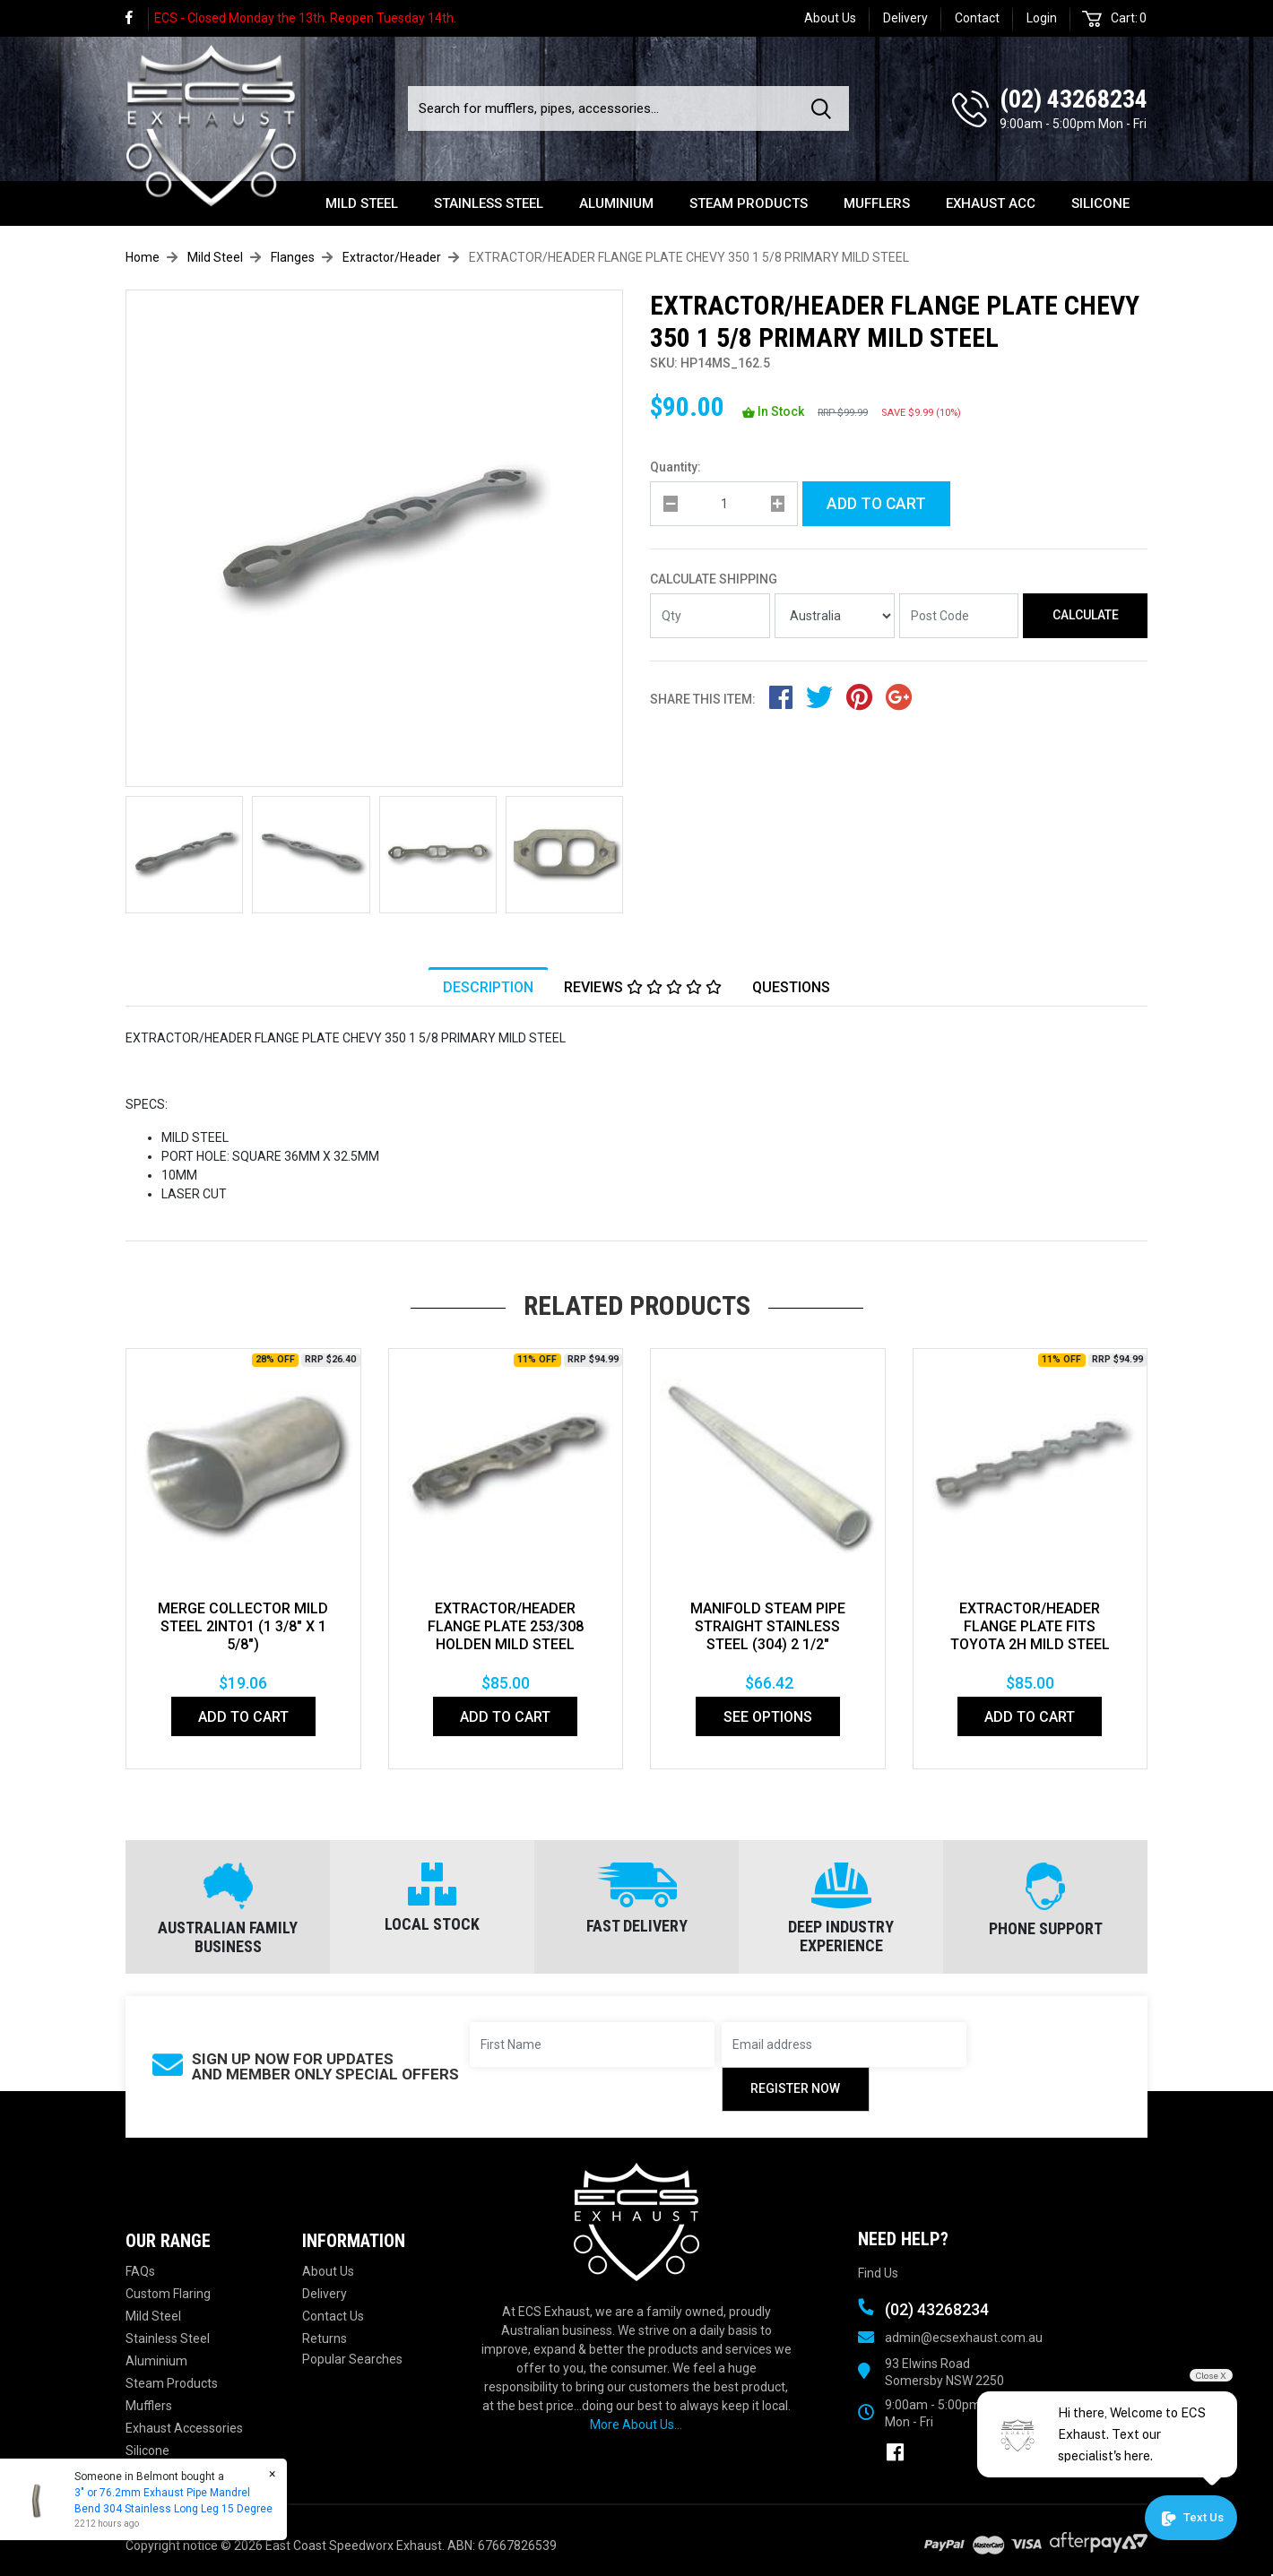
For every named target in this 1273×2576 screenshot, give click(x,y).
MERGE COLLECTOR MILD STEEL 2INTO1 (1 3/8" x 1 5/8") (243, 1626)
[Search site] (825, 108)
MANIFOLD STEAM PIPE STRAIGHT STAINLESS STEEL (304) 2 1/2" (767, 1626)
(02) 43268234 (1073, 99)
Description (488, 987)
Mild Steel (361, 203)
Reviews (643, 987)
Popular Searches (352, 2359)
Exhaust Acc (990, 203)
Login (1041, 18)
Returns (324, 2338)
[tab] (488, 987)
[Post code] (959, 615)
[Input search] (604, 108)
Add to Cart (876, 504)
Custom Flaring (168, 2293)
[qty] (724, 503)
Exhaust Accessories (184, 2428)
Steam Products (748, 203)
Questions (791, 987)
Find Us (878, 2273)
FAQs (140, 2271)
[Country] (835, 615)
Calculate (1085, 615)
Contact (977, 18)
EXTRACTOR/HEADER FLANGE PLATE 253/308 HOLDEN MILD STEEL (506, 1626)
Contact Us (333, 2316)
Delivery (905, 18)
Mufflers (877, 203)
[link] (137, 18)
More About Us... (636, 2424)
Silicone (1100, 203)
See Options (767, 1716)
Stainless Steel (488, 203)
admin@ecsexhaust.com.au (964, 2337)
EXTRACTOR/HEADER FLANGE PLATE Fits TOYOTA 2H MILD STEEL (1030, 1626)
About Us (830, 18)
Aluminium (616, 203)
